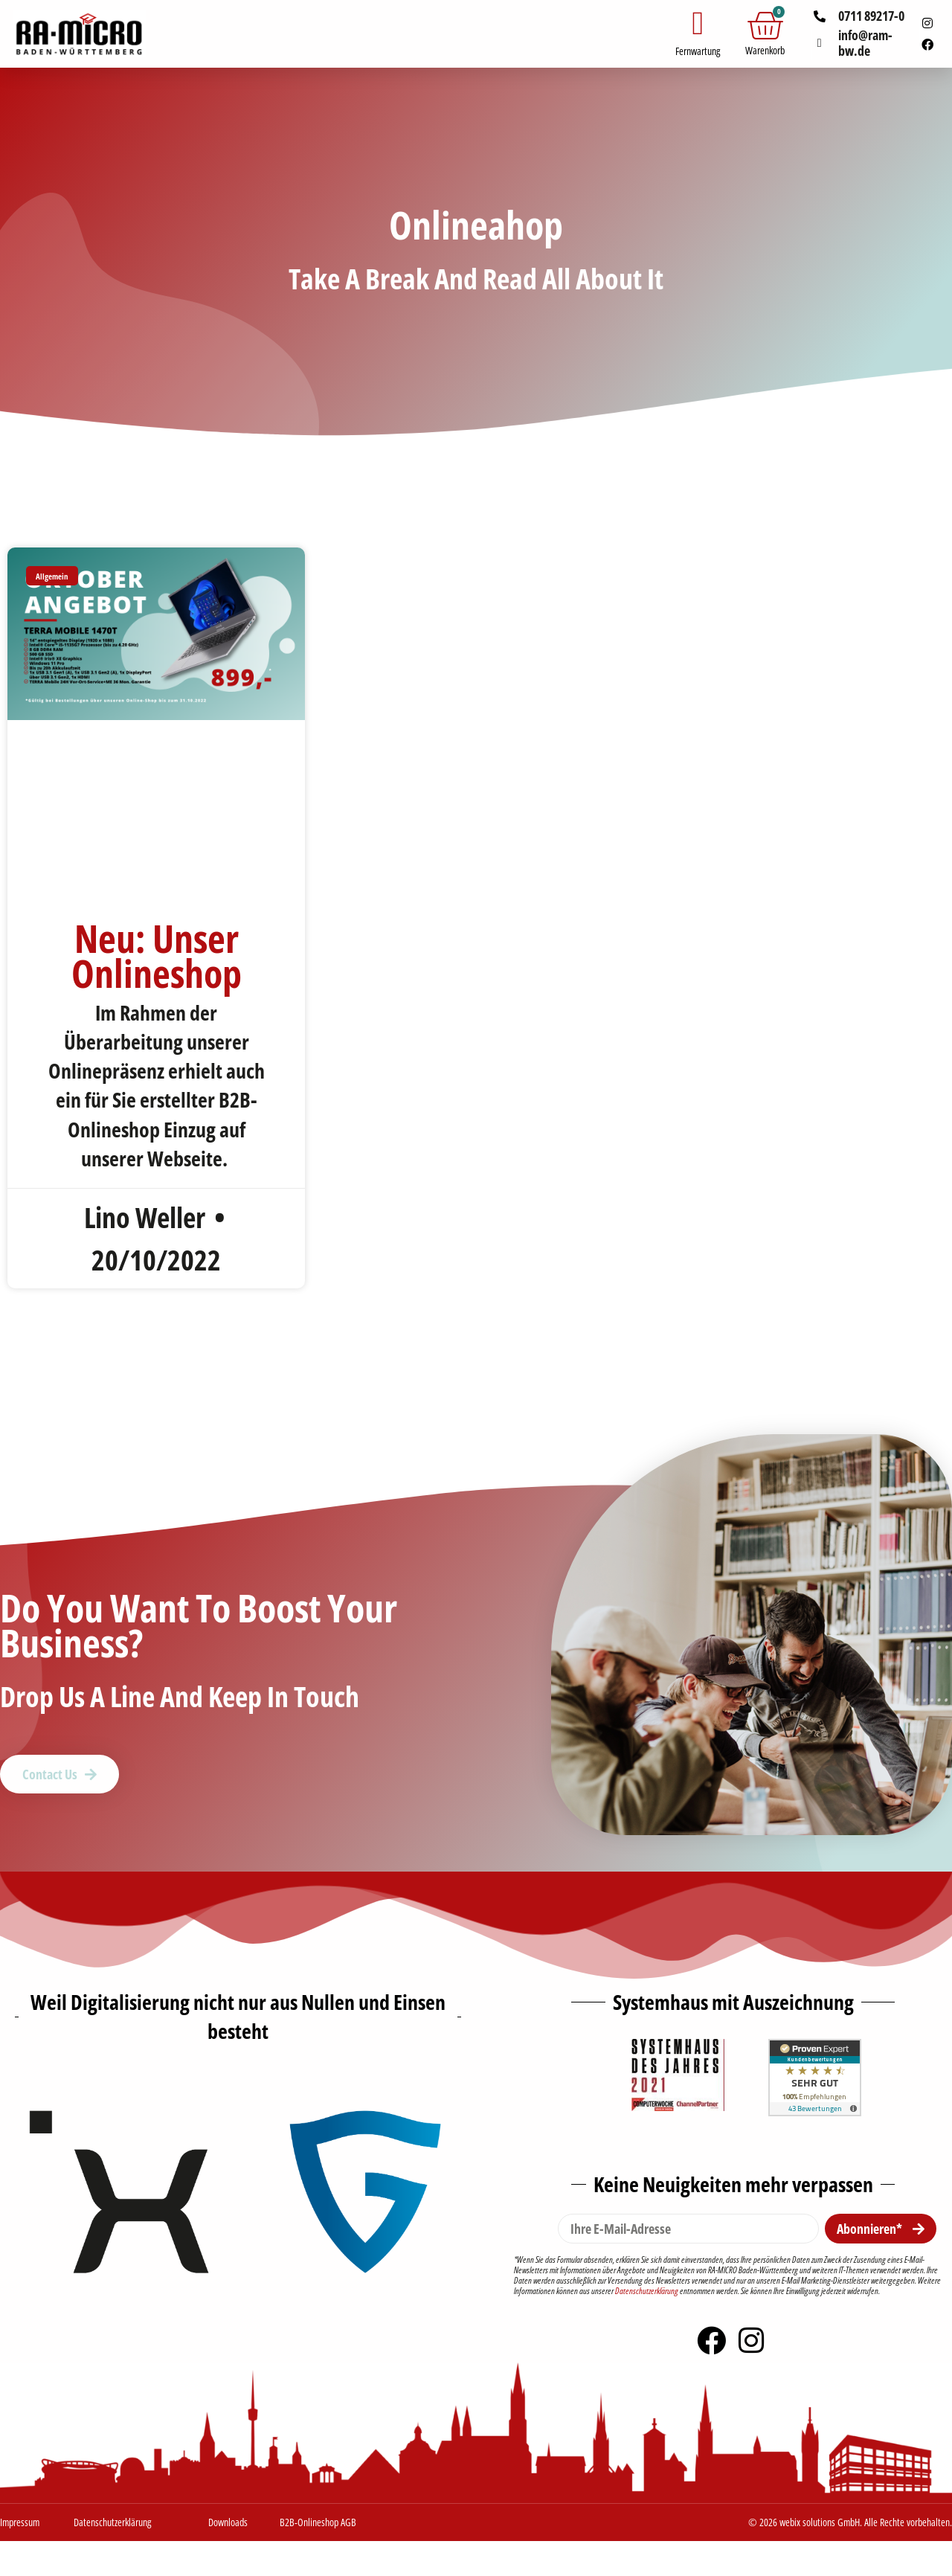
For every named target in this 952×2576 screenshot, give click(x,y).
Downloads (228, 2523)
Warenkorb (765, 50)
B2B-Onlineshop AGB (318, 2523)
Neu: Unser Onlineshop (156, 955)
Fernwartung (697, 51)
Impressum (19, 2523)
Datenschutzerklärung (646, 2292)
